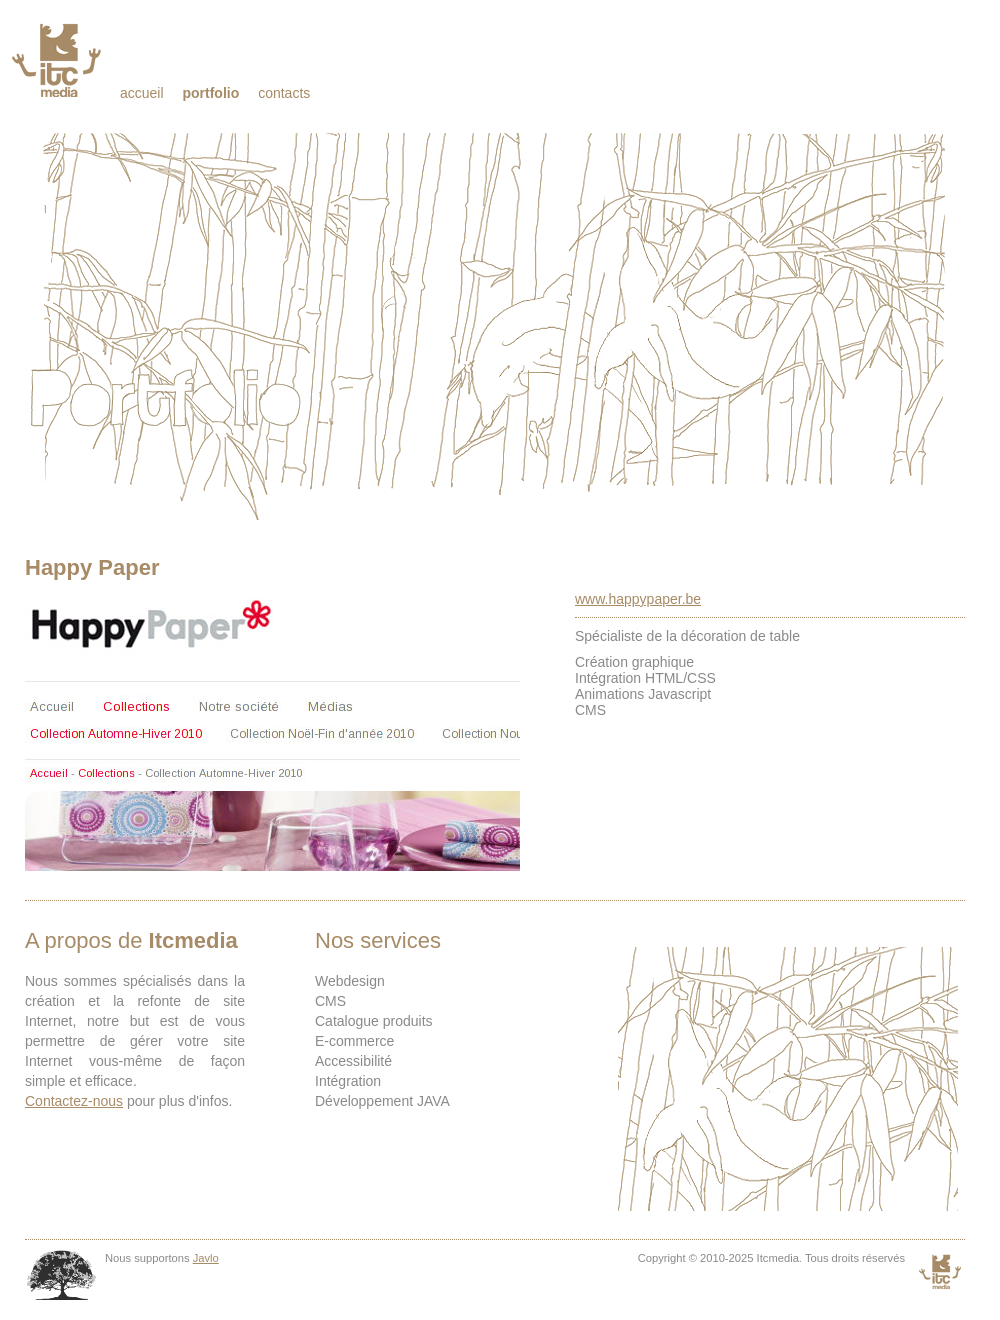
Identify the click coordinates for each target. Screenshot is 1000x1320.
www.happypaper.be (638, 599)
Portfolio (210, 93)
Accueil (142, 93)
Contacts (284, 93)
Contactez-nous (74, 1101)
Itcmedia (58, 60)
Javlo (206, 1258)
